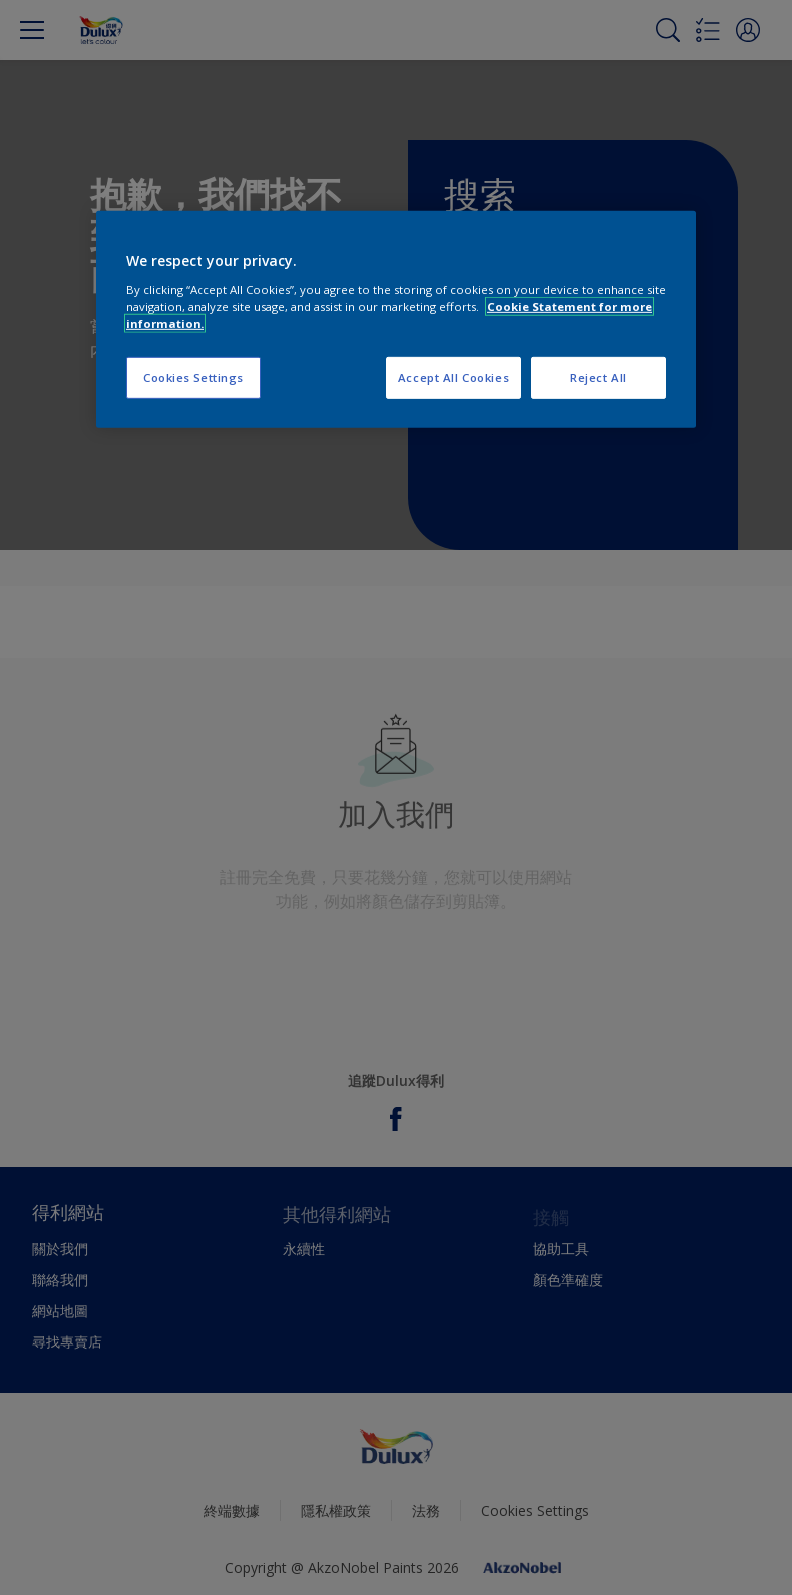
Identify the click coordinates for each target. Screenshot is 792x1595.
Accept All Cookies (453, 377)
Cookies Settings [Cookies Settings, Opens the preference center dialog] (193, 377)
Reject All (598, 377)
